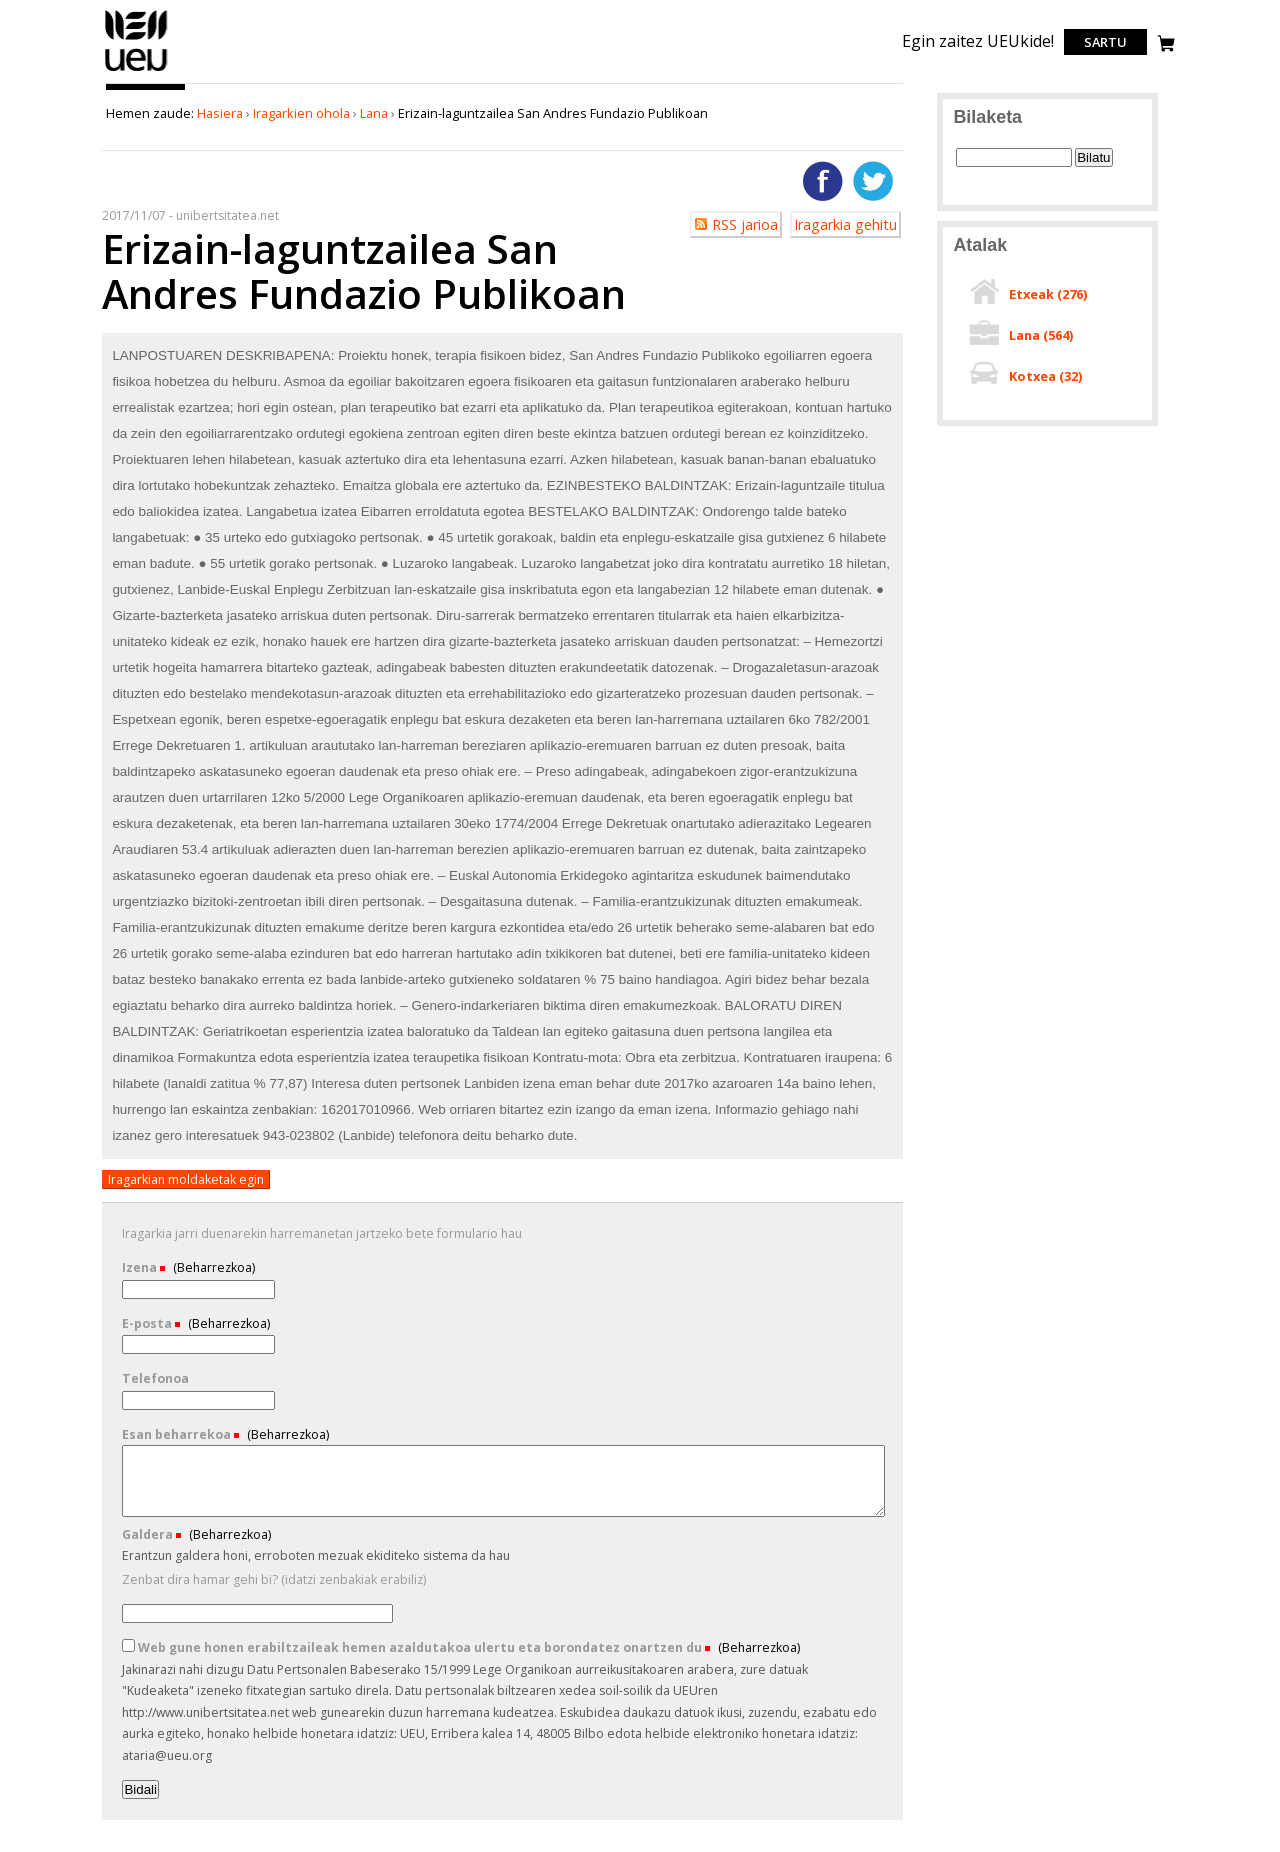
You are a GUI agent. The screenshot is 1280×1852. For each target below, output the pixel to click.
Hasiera (220, 113)
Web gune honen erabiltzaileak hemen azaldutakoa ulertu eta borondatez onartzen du (413, 1647)
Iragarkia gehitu (845, 224)
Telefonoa (155, 1378)
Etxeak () (1048, 294)
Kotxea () (1045, 376)
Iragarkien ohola (301, 113)
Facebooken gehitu (823, 181)
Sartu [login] (1105, 42)
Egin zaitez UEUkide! (978, 41)
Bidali (140, 1789)
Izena (141, 1267)
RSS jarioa (745, 224)
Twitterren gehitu (873, 181)
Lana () (1041, 335)
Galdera (149, 1534)
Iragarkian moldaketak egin (186, 1179)
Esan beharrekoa (178, 1434)
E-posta (148, 1323)
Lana (374, 113)
